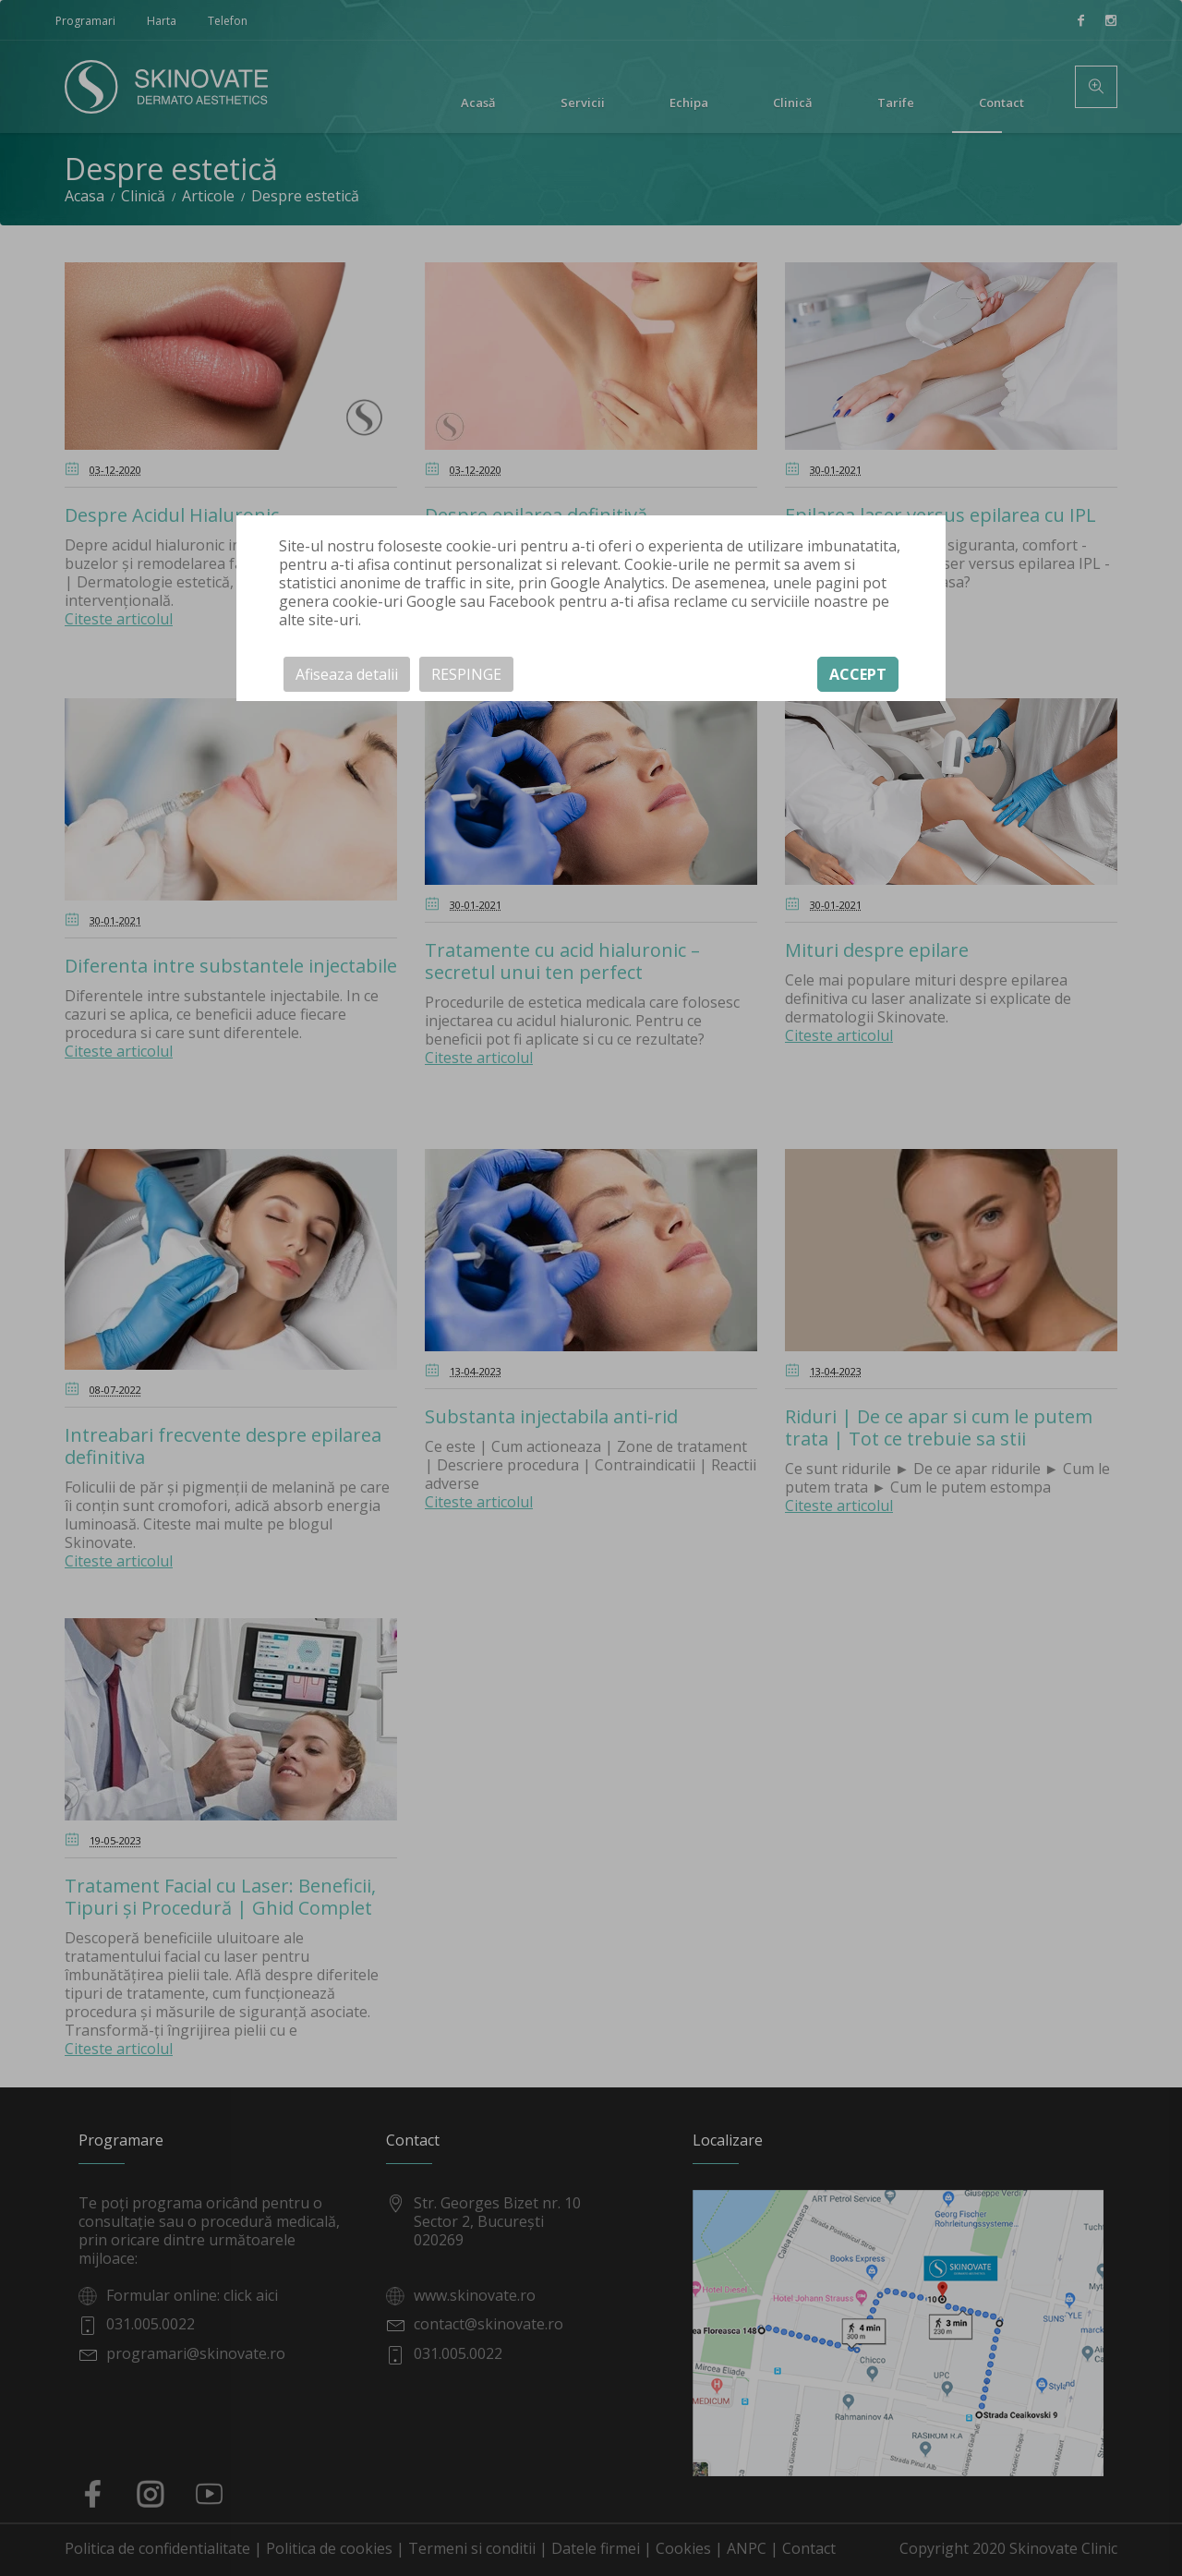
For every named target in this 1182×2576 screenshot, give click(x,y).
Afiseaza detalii (347, 674)
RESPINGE (466, 674)
